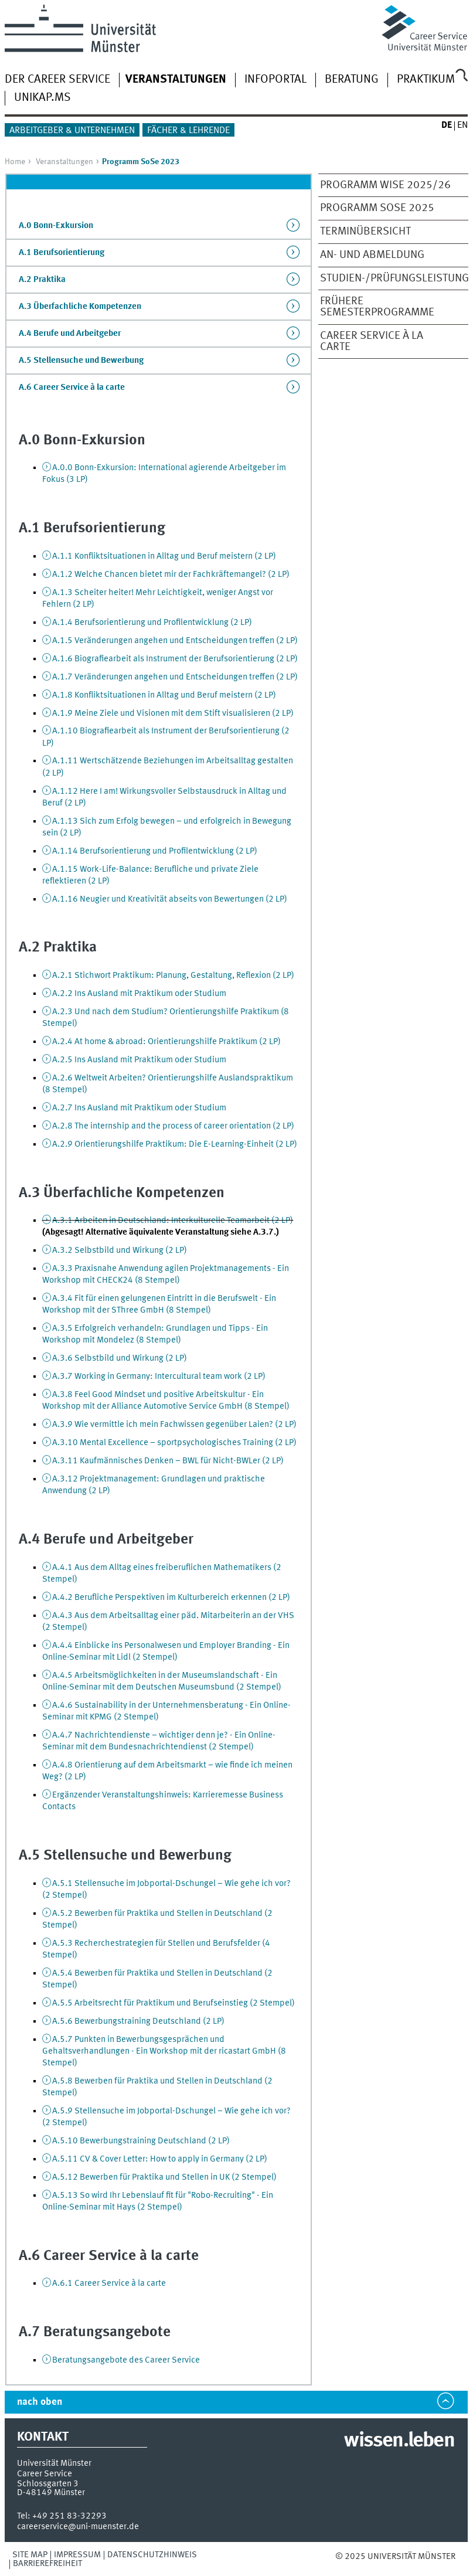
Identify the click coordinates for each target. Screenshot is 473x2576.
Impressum (77, 2555)
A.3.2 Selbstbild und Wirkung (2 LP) (119, 1250)
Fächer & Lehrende (188, 130)
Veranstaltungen (64, 162)
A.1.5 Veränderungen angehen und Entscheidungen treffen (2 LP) (175, 640)
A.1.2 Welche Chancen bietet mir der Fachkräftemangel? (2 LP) (171, 574)
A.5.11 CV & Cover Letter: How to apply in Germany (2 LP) (159, 2159)
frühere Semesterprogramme (377, 307)
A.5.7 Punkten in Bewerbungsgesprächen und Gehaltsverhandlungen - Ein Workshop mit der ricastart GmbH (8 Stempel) (164, 2051)
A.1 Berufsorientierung (61, 252)
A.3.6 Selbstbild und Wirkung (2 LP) (119, 1358)
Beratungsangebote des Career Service (126, 2360)
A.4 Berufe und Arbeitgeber (70, 333)
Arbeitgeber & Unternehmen (72, 130)
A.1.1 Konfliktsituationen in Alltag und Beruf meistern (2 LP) (164, 556)
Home (15, 162)
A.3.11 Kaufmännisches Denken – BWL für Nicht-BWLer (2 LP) (168, 1461)
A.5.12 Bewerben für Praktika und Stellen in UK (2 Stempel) (164, 2177)
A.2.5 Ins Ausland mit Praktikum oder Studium (139, 1060)
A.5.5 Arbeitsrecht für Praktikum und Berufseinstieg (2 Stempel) (173, 2003)
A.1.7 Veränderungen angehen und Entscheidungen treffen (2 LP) (175, 677)
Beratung (352, 80)
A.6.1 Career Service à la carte (109, 2283)
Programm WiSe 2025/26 (385, 185)
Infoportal (275, 80)
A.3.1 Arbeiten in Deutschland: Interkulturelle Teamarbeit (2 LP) (172, 1220)
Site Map (29, 2555)
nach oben (39, 2402)
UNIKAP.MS (42, 98)
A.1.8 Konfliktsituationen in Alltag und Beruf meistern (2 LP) (164, 695)
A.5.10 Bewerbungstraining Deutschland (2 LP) (141, 2141)
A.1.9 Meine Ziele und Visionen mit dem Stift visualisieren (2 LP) (173, 713)
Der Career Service (57, 80)
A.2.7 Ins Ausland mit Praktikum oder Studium (139, 1108)
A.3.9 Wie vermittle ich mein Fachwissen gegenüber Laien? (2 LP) (174, 1424)
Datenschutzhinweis (152, 2555)
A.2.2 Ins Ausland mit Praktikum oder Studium (139, 993)
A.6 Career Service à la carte (72, 387)
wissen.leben (399, 2441)
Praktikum (426, 80)
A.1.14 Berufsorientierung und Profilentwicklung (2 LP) (154, 851)
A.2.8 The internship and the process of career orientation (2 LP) (173, 1126)
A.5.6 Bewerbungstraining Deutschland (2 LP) (138, 2021)
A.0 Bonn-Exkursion (56, 225)
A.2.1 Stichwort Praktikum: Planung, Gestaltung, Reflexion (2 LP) (173, 975)
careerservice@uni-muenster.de (78, 2526)
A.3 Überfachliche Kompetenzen (80, 306)
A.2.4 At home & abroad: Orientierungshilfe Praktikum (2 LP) (166, 1041)
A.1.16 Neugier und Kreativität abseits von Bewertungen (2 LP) (169, 899)
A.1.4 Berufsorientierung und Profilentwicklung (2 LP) (152, 622)
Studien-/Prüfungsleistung (387, 278)
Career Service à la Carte (371, 341)
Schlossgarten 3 (48, 2484)
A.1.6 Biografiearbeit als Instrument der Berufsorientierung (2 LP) (175, 659)
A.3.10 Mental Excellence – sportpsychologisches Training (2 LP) (174, 1442)
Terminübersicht (365, 231)
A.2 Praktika (42, 279)
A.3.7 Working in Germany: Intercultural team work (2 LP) (159, 1376)
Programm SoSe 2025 (377, 208)
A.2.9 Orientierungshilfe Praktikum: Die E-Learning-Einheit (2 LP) (174, 1144)
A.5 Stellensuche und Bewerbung (81, 360)
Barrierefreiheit (47, 2563)
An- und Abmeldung (372, 255)
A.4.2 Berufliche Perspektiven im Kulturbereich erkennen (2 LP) (171, 1597)
